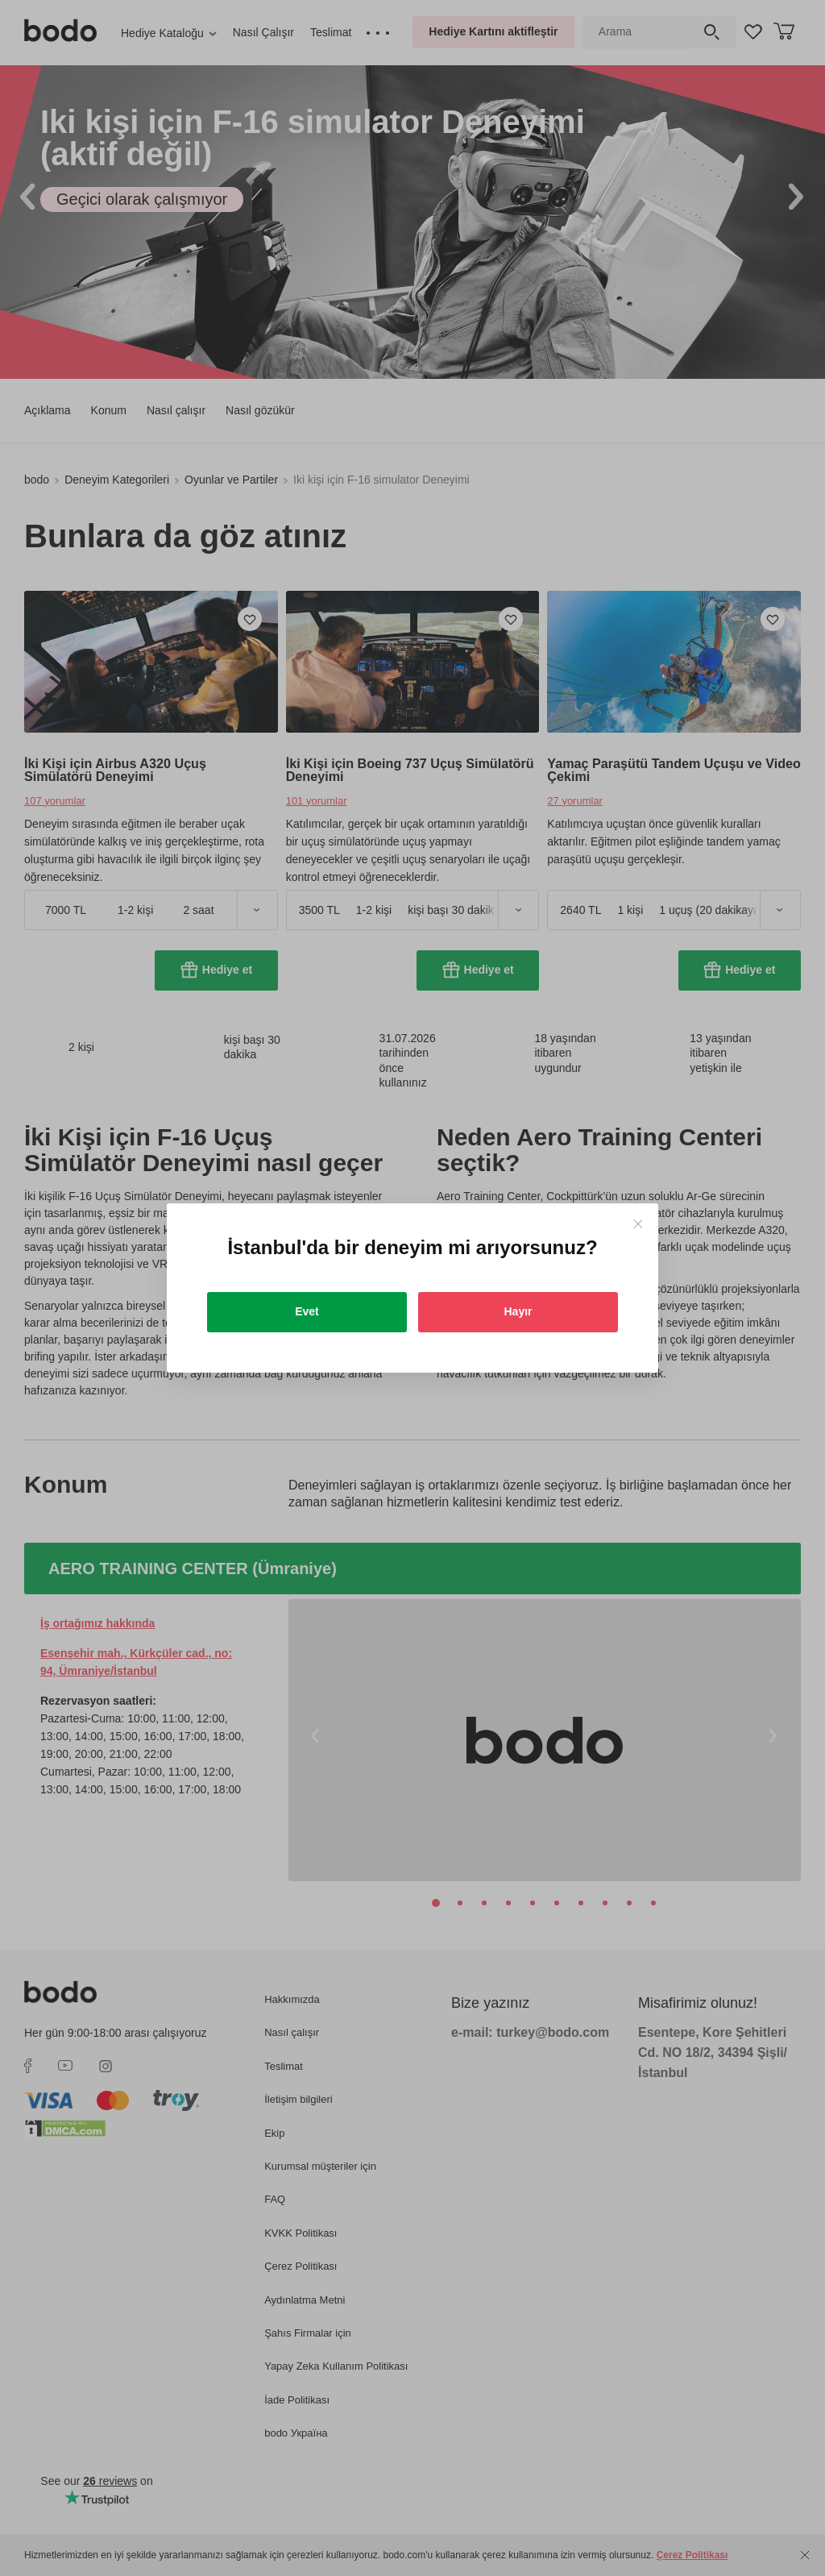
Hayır (518, 1311)
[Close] (637, 1223)
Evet (307, 1311)
